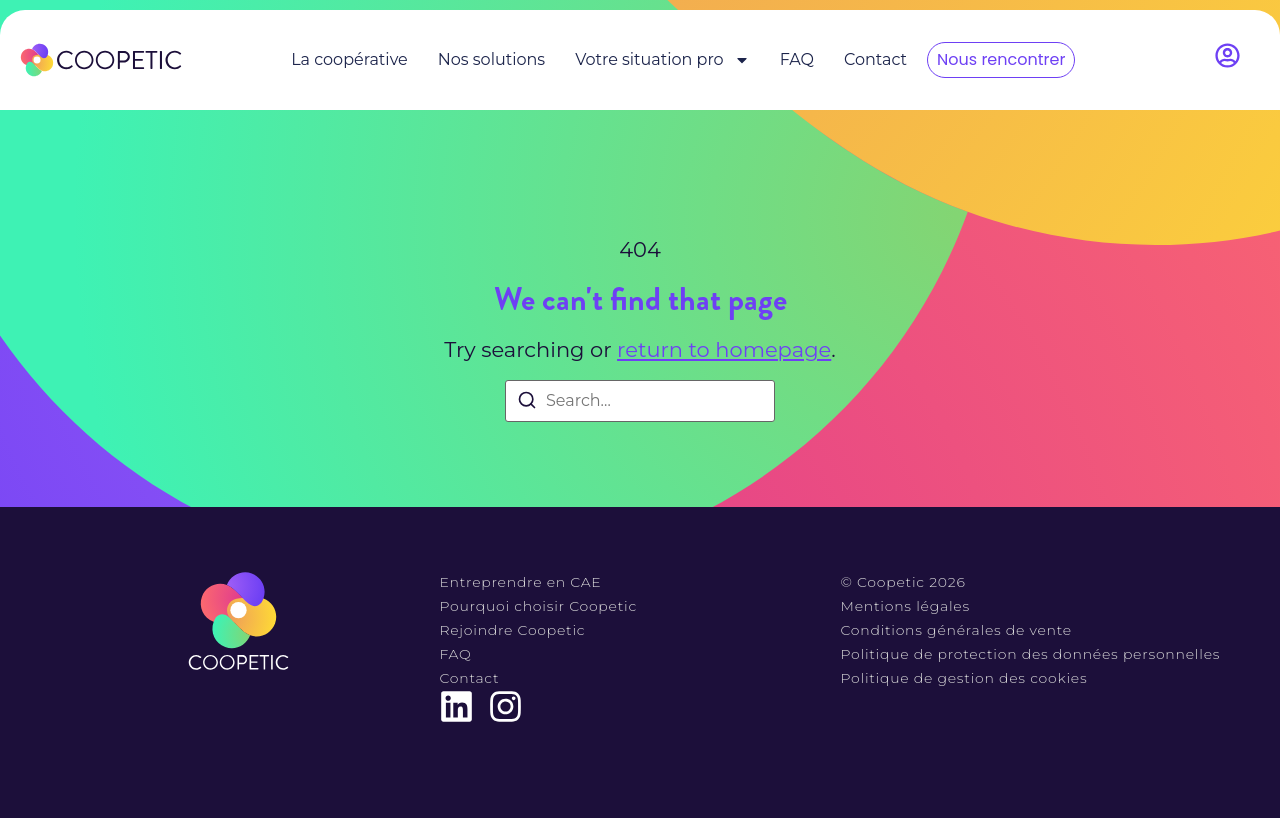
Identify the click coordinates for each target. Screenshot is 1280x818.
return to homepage (724, 349)
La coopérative (349, 59)
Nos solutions (491, 59)
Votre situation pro (662, 60)
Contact (875, 59)
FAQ (797, 59)
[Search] (527, 403)
